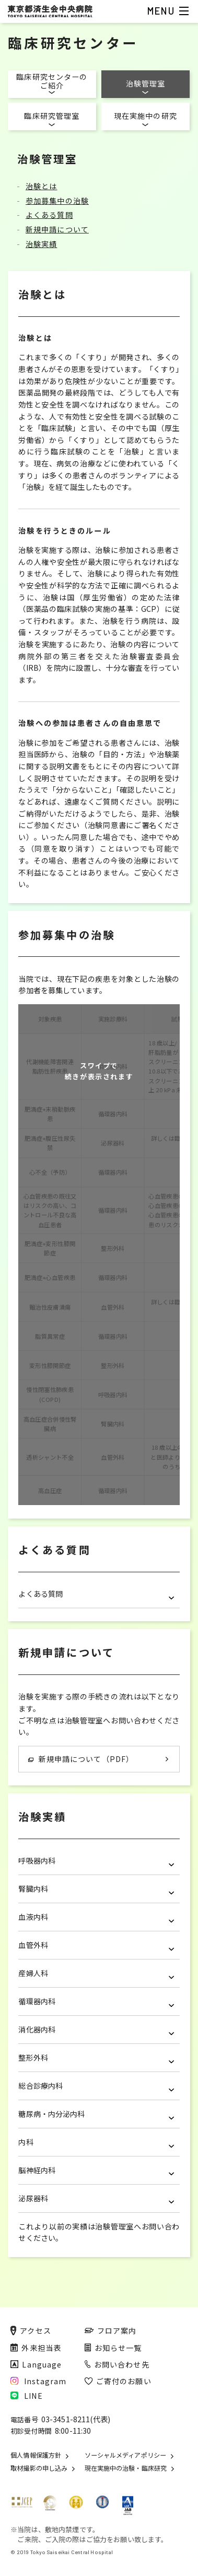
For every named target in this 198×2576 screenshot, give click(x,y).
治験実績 (41, 244)
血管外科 (96, 1945)
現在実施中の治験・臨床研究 (126, 2468)
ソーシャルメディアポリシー (125, 2455)
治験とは (41, 186)
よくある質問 (49, 214)
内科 (96, 2142)
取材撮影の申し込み (38, 2468)
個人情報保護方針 (35, 2455)
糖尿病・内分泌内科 (96, 2114)
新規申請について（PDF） (81, 1759)
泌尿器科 (96, 2198)
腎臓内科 (96, 1888)
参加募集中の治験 (57, 200)
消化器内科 (96, 2029)
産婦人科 (96, 1973)
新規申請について (57, 229)
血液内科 (96, 1917)
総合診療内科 (96, 2085)
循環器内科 (96, 2001)
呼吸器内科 (96, 1860)
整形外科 (96, 2057)
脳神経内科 (96, 2170)
